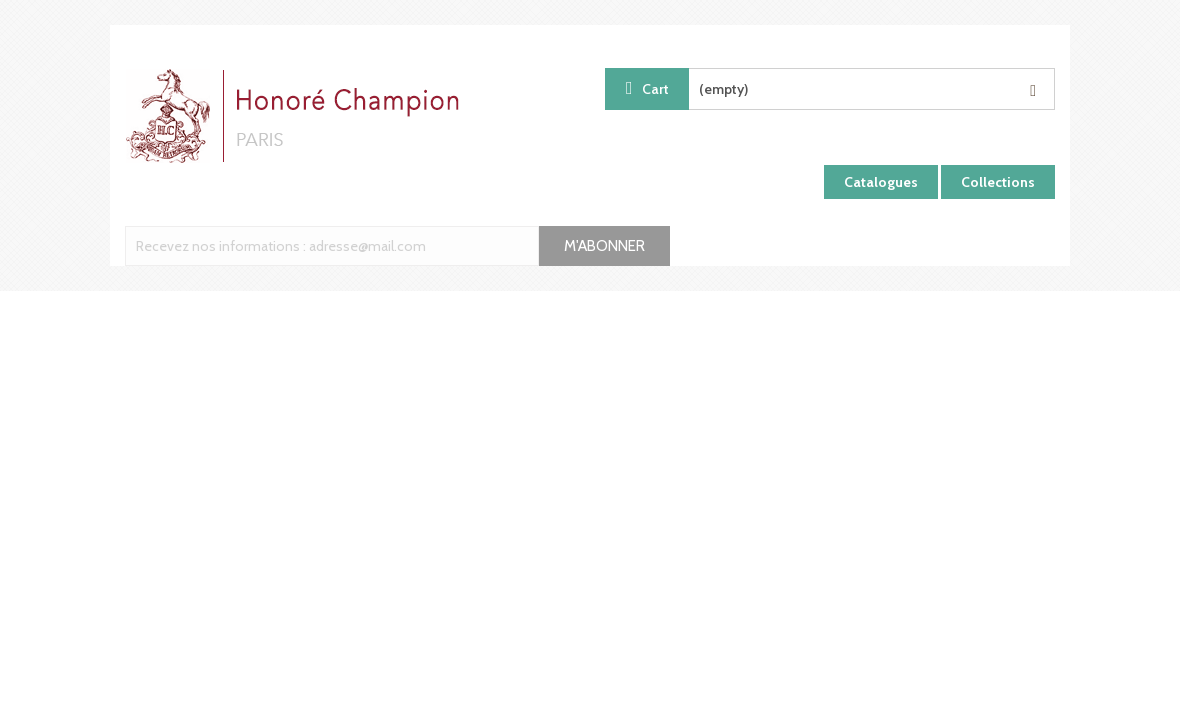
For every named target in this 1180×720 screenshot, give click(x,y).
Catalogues (881, 182)
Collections (998, 182)
